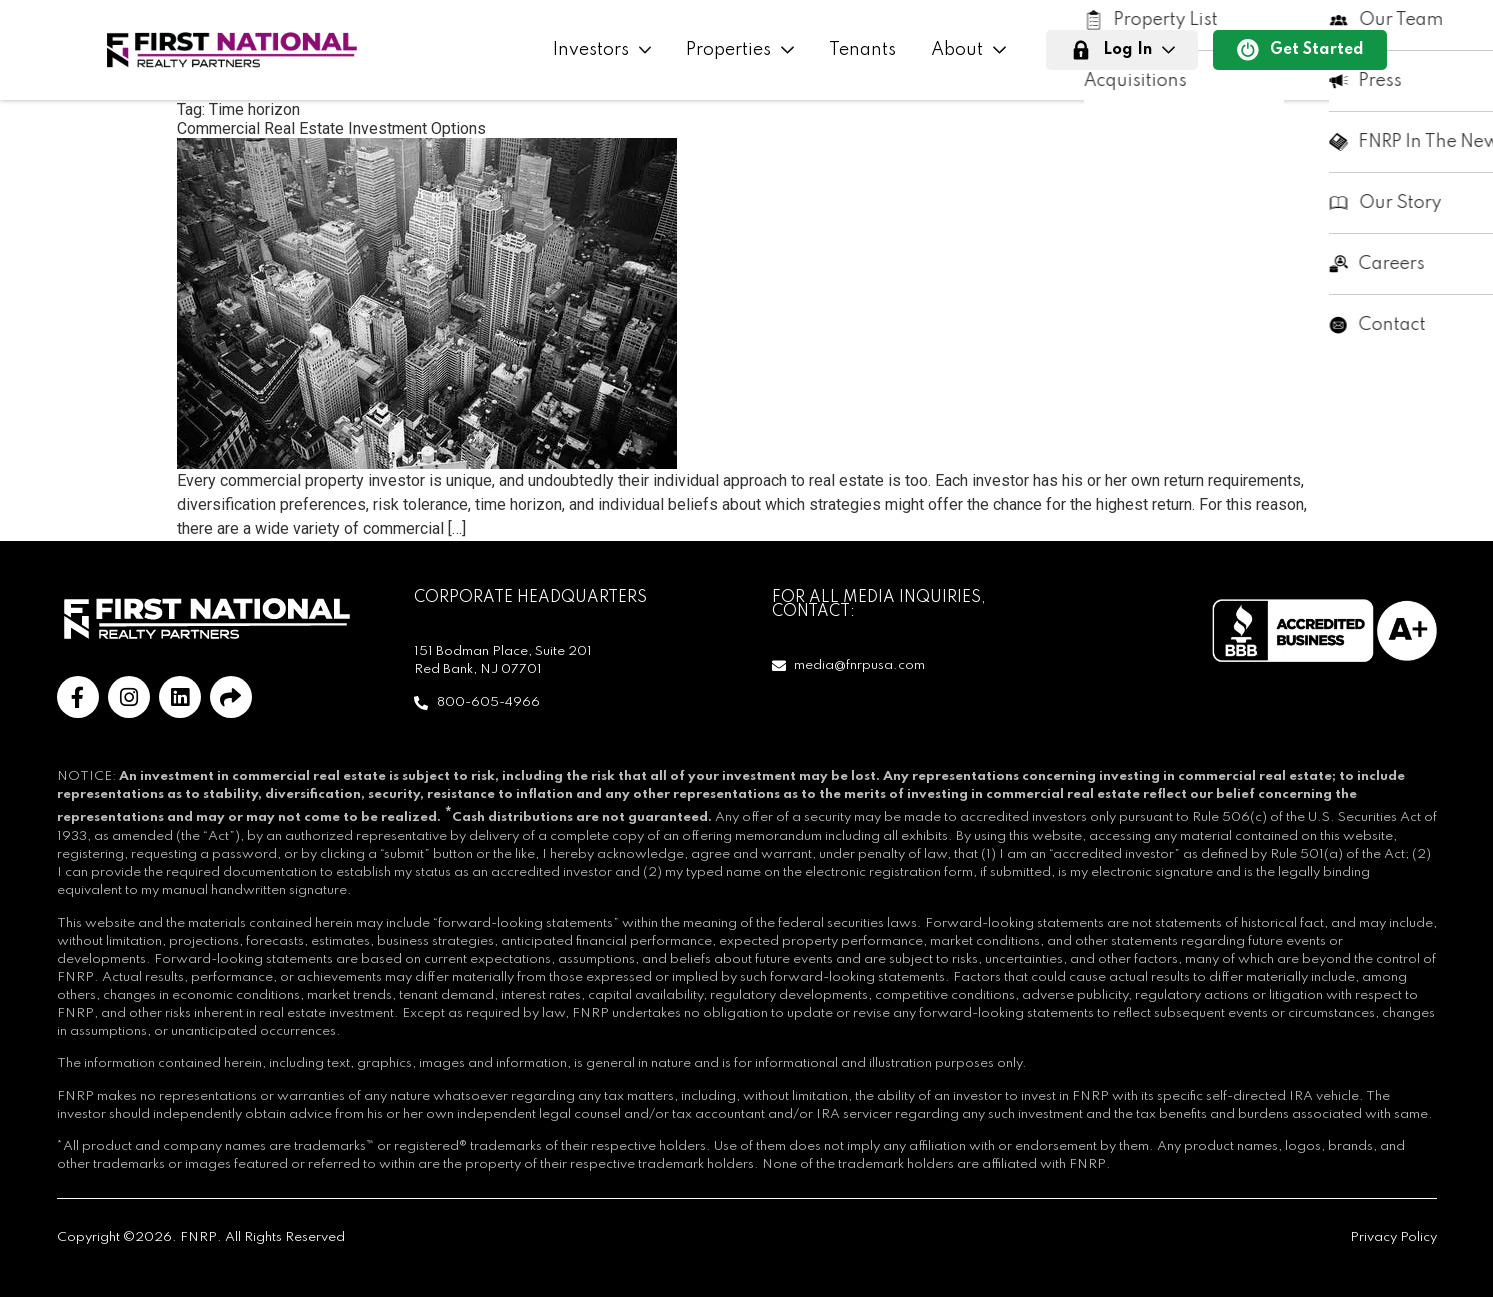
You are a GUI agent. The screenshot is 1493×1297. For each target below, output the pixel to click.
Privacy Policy (1393, 1237)
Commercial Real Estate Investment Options (331, 128)
